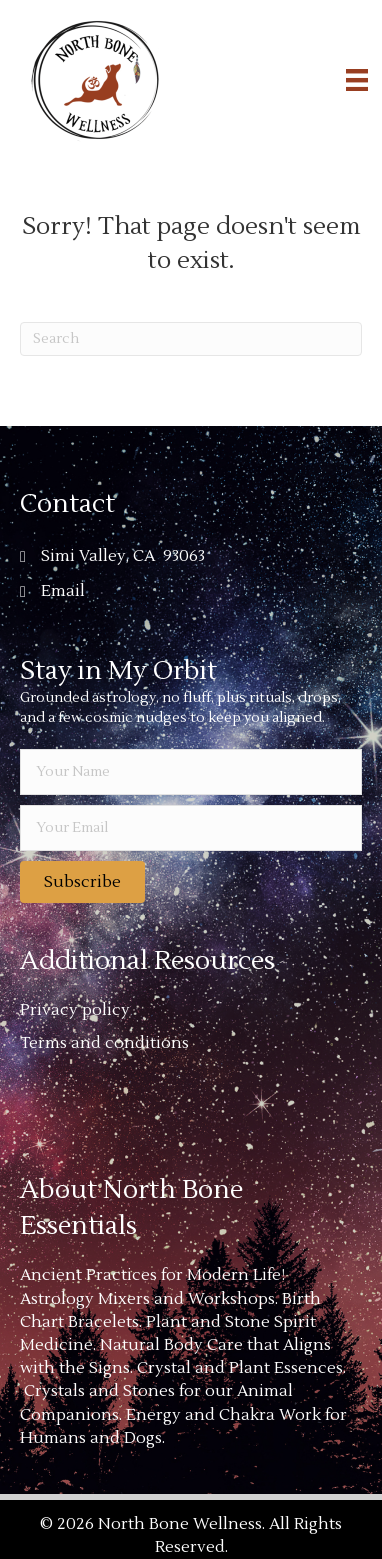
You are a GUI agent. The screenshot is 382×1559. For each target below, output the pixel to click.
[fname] (191, 772)
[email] (191, 828)
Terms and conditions (104, 1043)
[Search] (191, 339)
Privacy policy (75, 1010)
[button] (82, 882)
